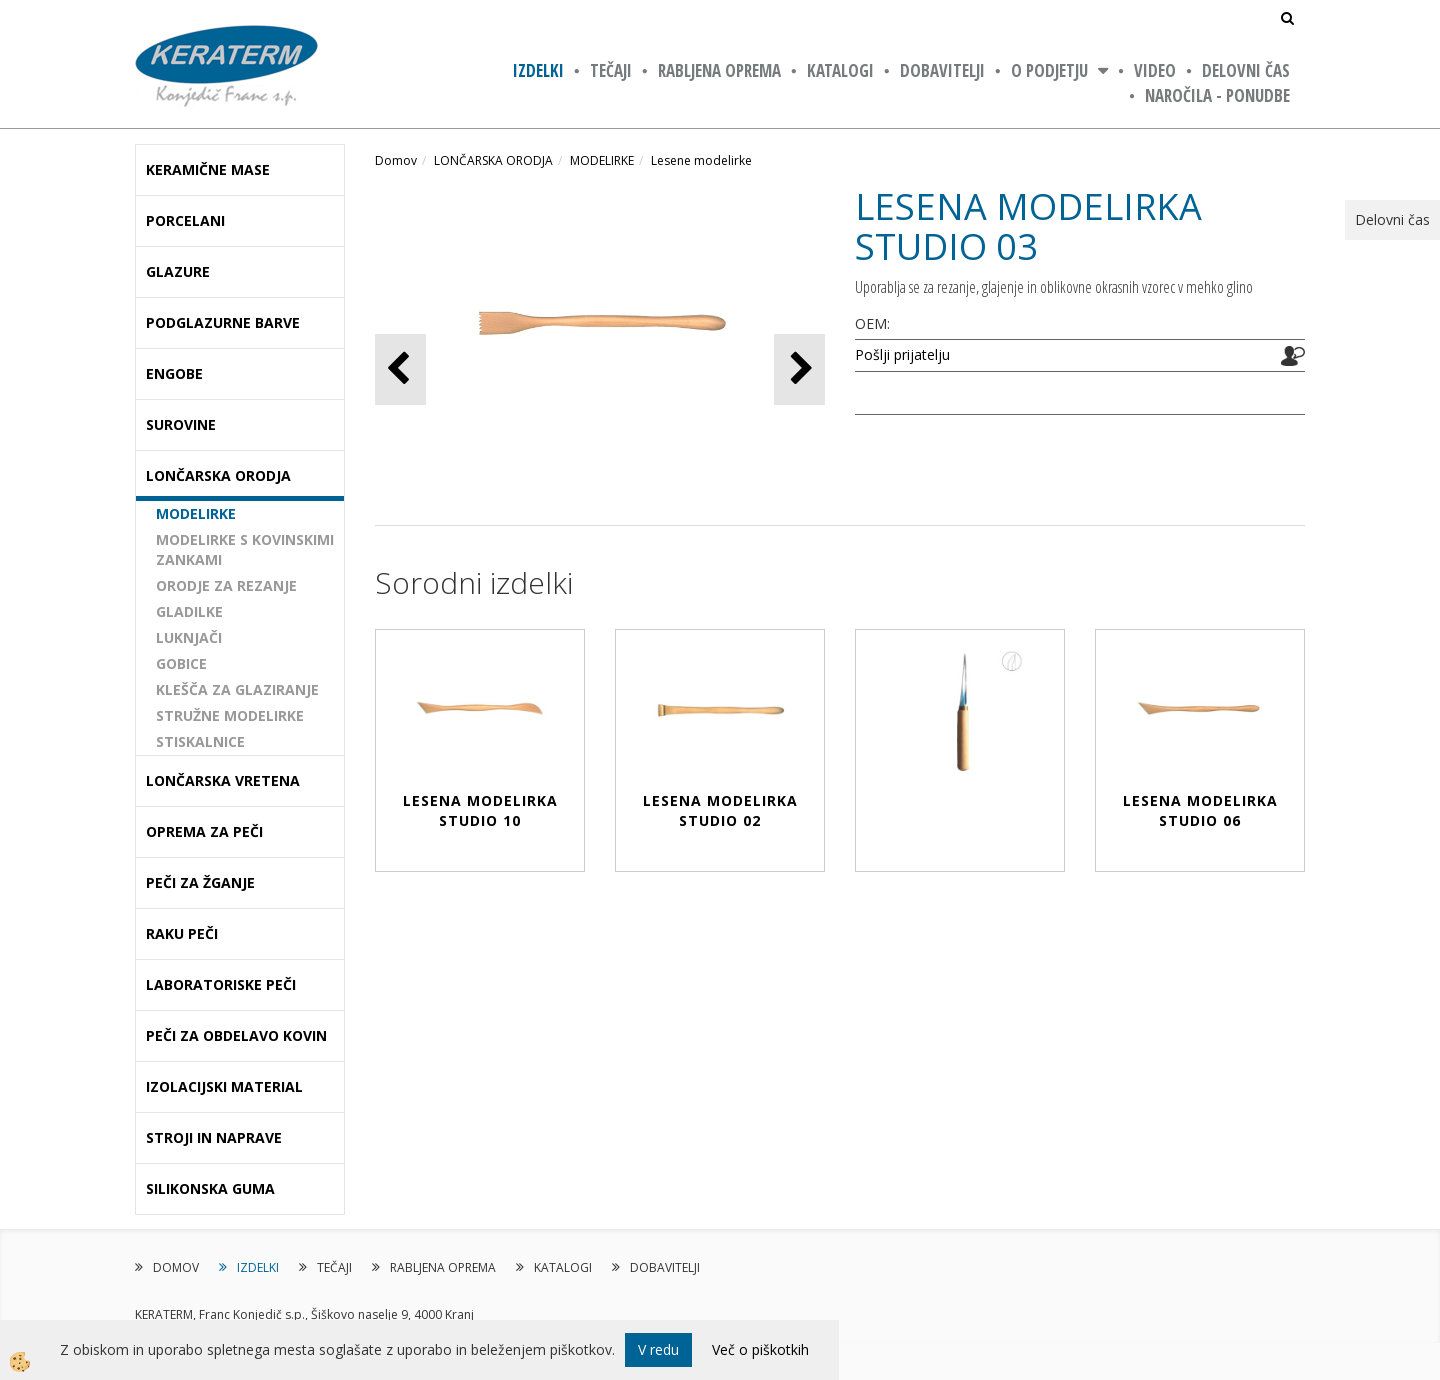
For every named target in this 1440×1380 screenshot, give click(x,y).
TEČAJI (611, 70)
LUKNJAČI (189, 637)
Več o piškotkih (760, 1349)
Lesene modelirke (701, 160)
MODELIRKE (196, 513)
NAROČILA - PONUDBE (1217, 95)
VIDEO (1155, 70)
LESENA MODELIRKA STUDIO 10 (480, 810)
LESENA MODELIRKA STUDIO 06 (1200, 810)
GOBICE (181, 663)
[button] (799, 369)
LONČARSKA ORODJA (493, 160)
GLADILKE (189, 611)
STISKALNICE (200, 741)
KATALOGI (840, 70)
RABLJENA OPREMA (719, 70)
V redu (658, 1349)
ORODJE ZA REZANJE (226, 585)
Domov (396, 160)
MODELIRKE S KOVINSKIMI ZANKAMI (245, 549)
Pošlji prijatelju (902, 354)
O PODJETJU (1049, 70)
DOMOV (176, 1267)
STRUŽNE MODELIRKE (230, 715)
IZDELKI (538, 70)
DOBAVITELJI (942, 70)
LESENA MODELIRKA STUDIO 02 (720, 810)
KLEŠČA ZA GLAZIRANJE (237, 689)
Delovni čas (1246, 70)
